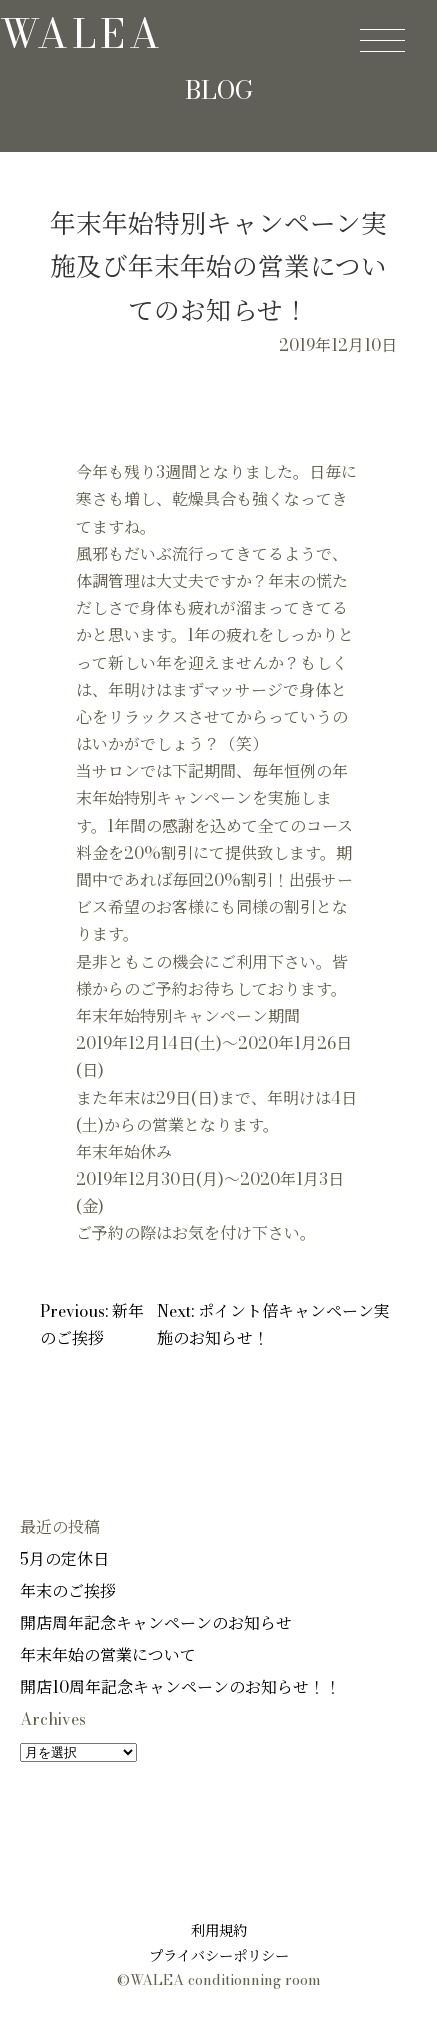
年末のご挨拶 (68, 1591)
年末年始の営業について (108, 1655)
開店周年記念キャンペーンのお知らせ (156, 1623)
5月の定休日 (64, 1559)
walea (82, 33)
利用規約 (219, 1931)
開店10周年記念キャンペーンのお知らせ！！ (180, 1687)
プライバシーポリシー (219, 1956)
